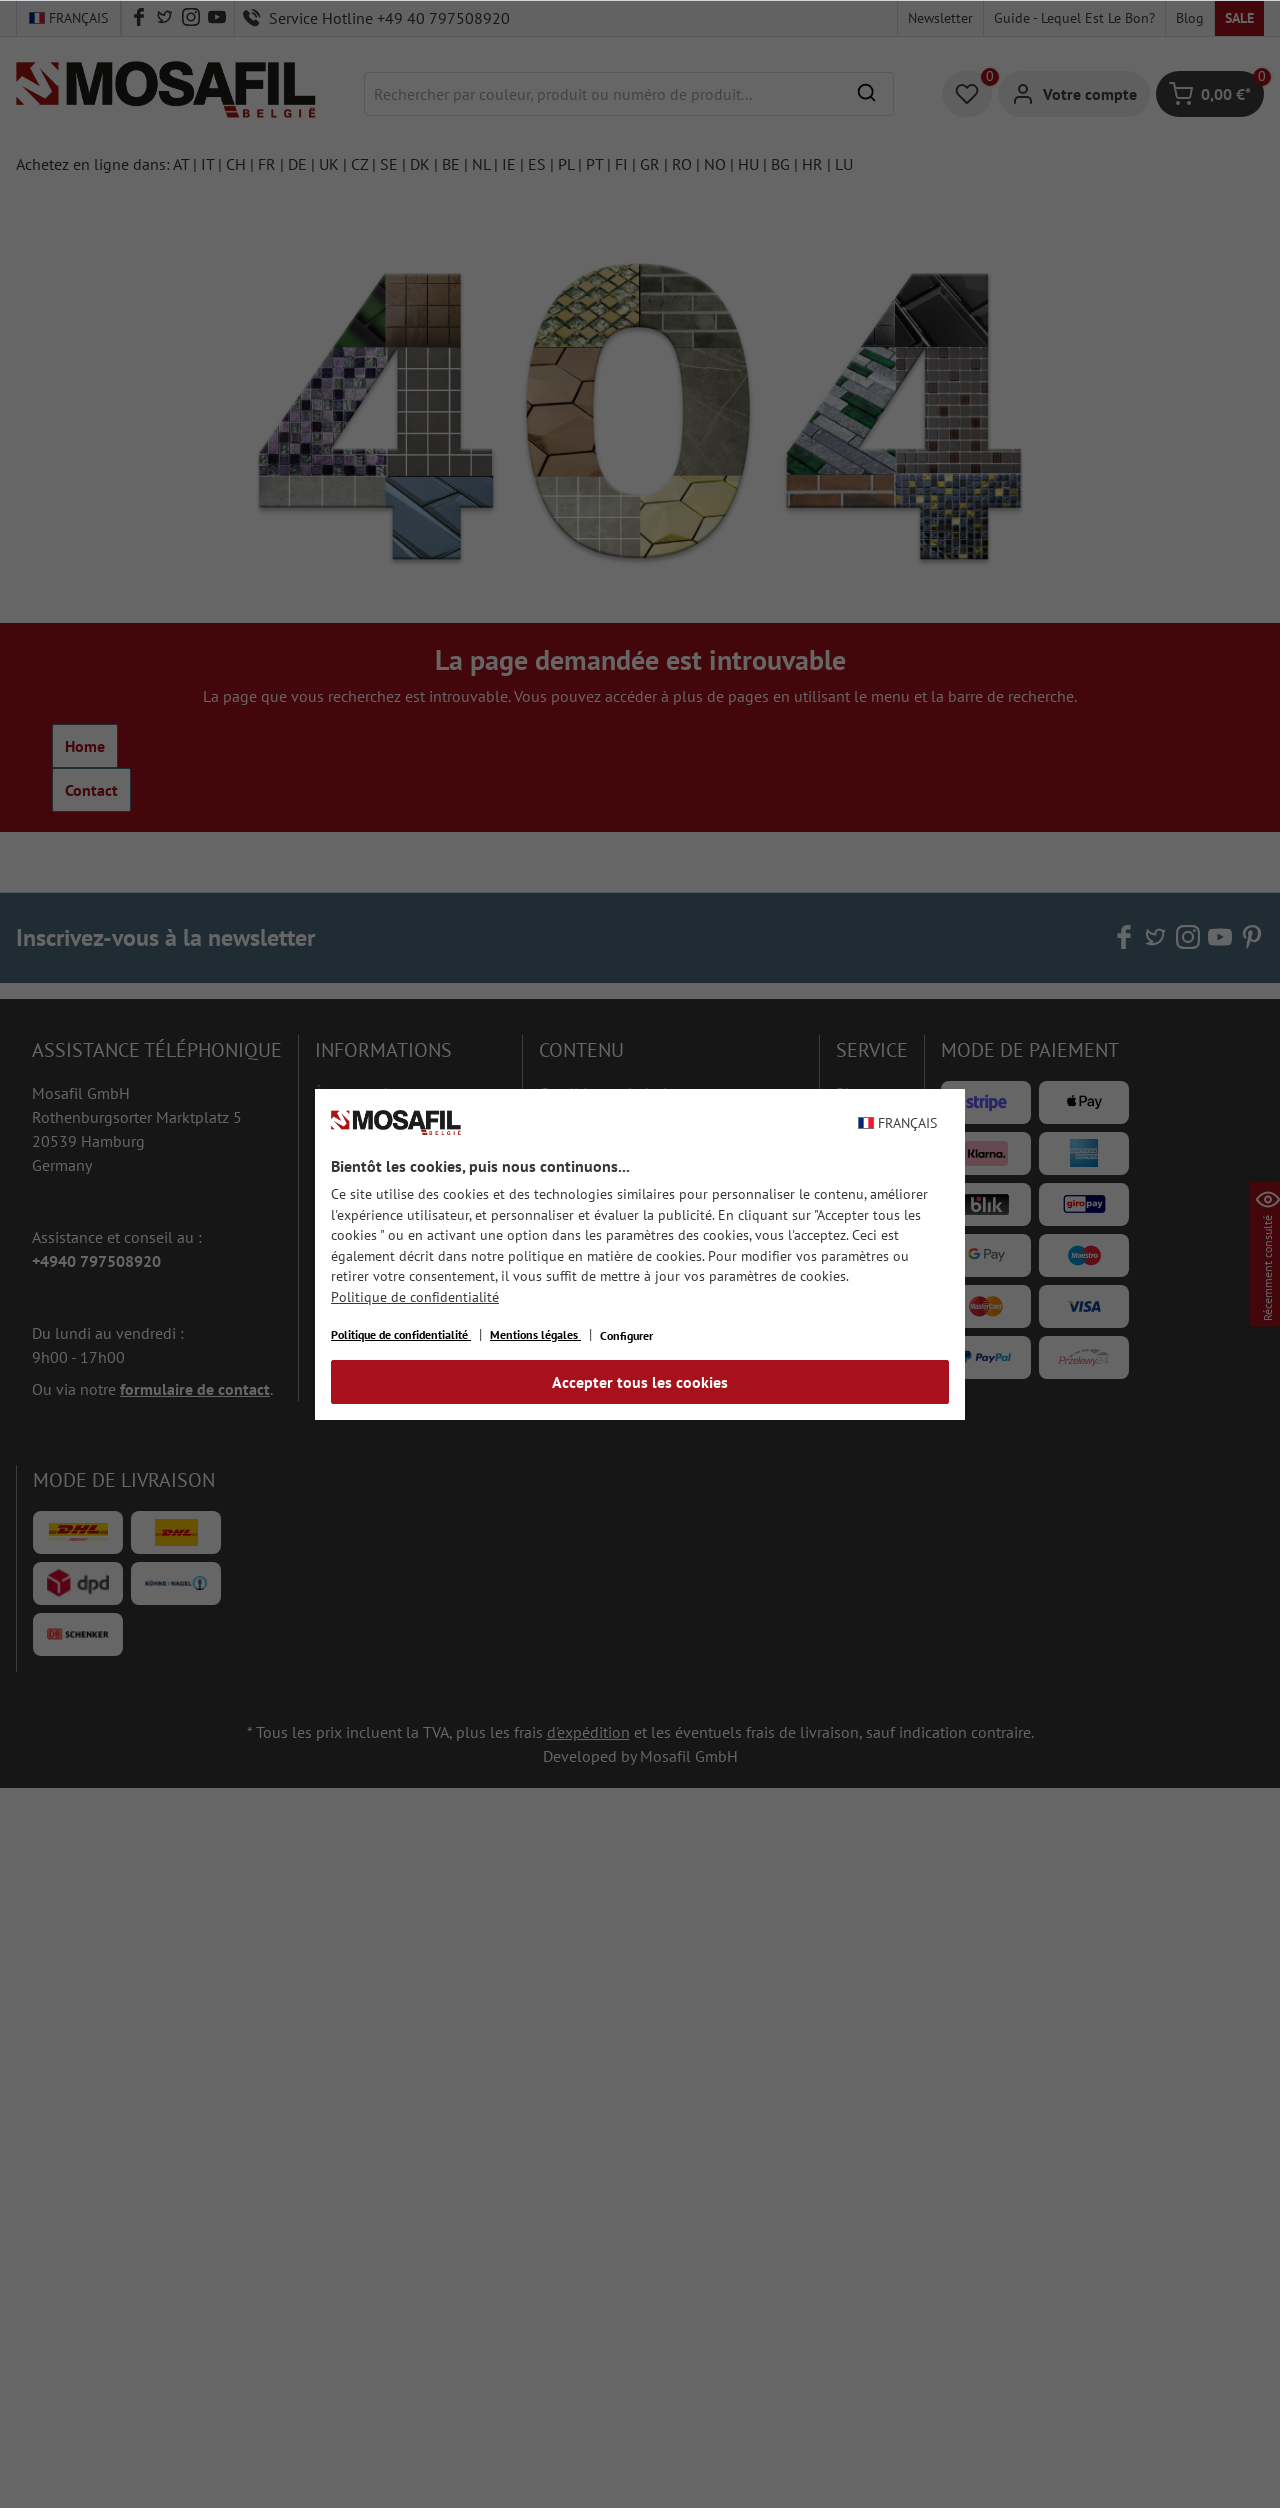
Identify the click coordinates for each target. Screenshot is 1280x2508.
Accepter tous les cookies (640, 1382)
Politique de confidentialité (415, 1297)
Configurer (626, 1335)
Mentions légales (535, 1334)
